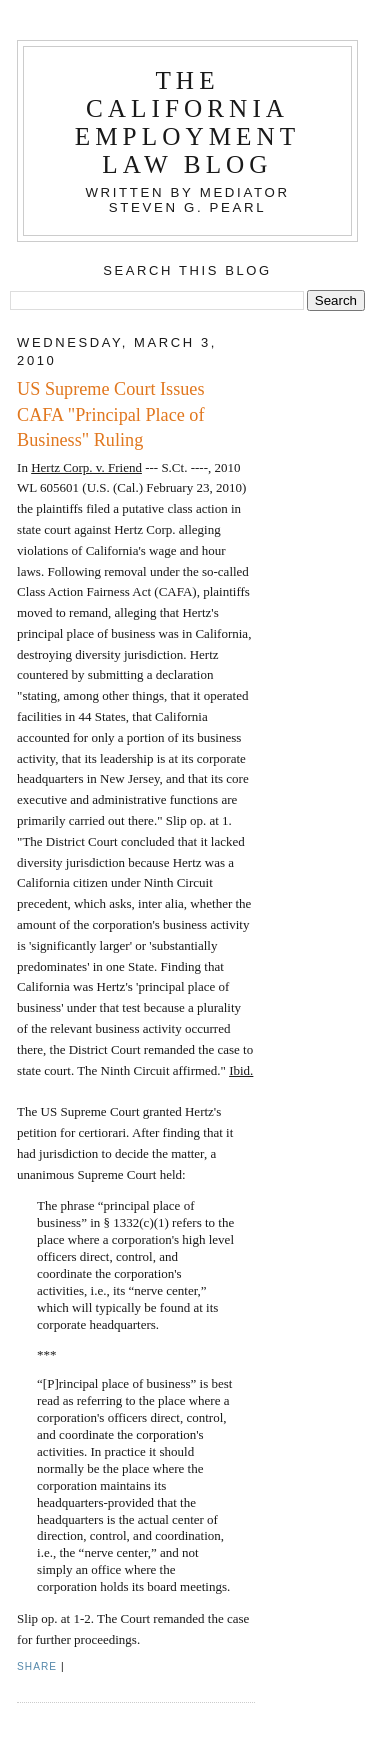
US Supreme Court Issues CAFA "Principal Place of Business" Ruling (110, 414)
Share (37, 1666)
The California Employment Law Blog (188, 122)
